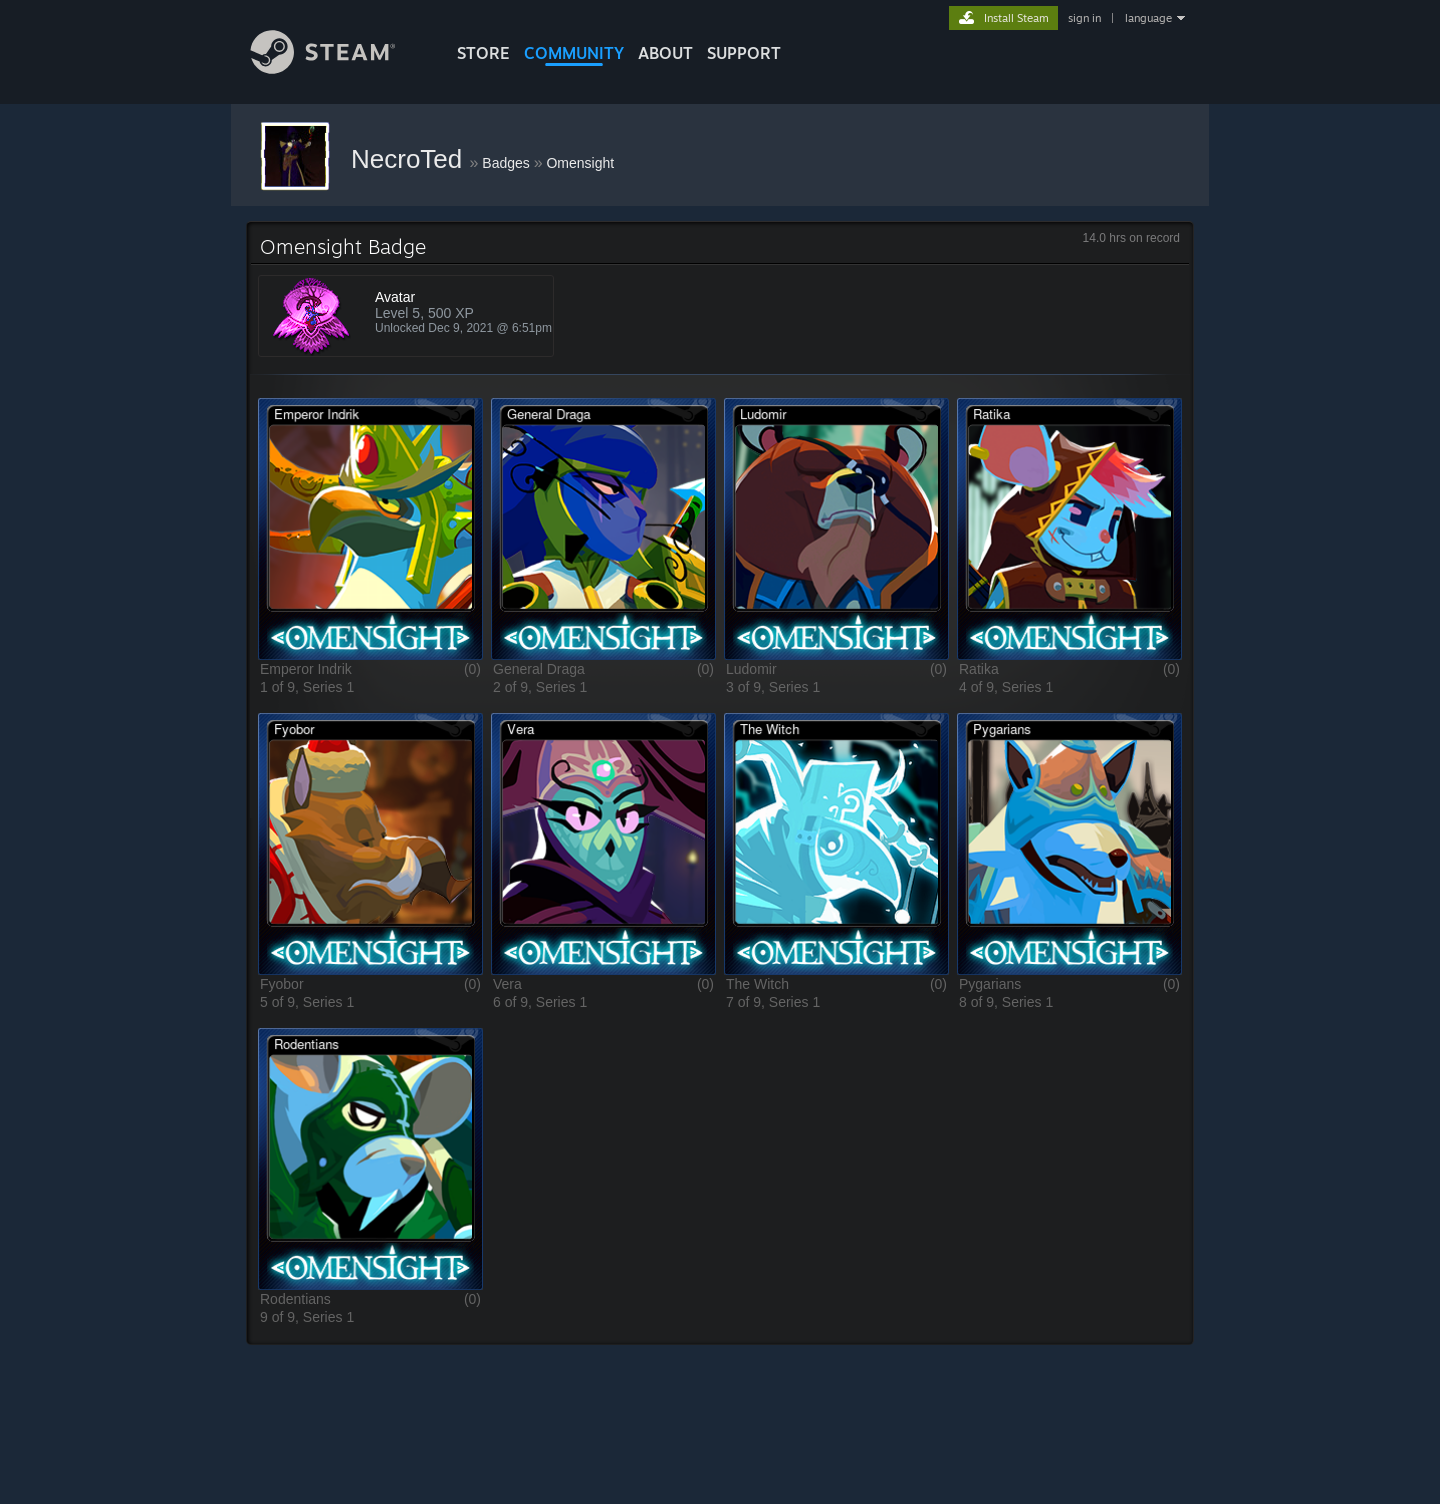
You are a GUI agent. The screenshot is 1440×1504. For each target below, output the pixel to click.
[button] (370, 528)
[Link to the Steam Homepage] (338, 68)
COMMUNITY (574, 53)
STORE (483, 53)
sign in (1084, 18)
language (1148, 18)
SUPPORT (744, 53)
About (665, 53)
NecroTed (410, 159)
